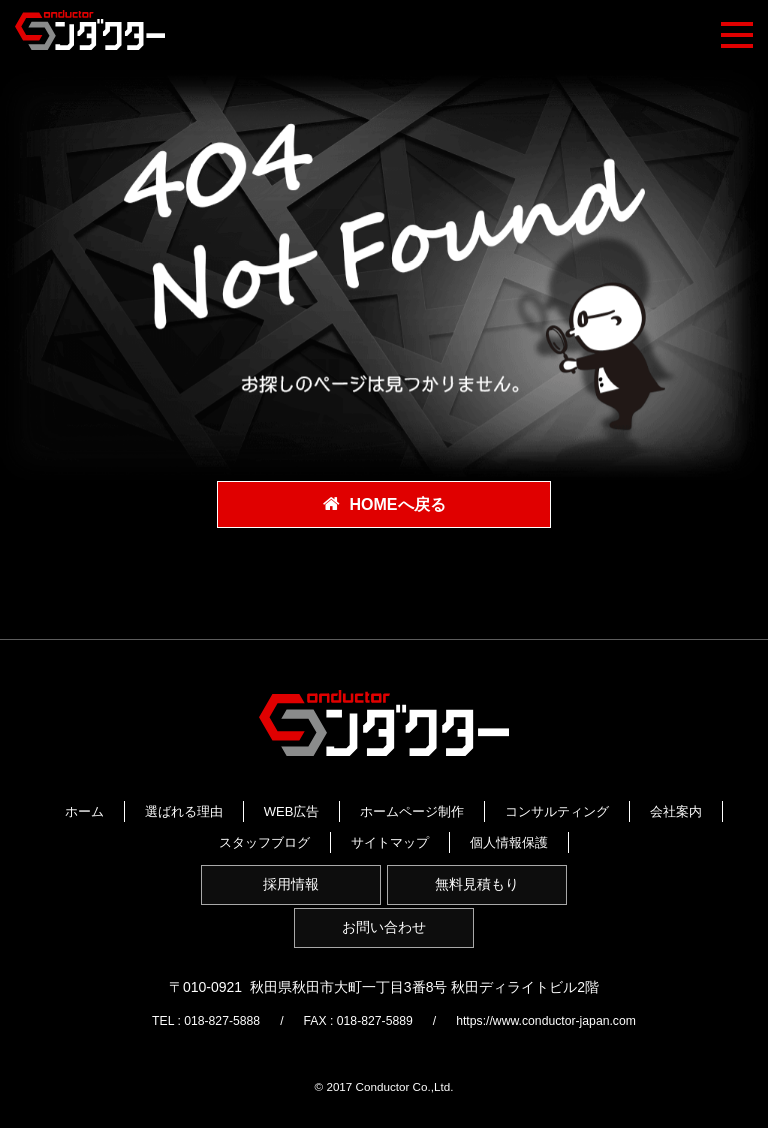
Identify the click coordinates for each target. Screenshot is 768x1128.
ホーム (203, 808)
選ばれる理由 (303, 808)
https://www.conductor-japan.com (562, 1052)
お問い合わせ (384, 956)
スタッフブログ (502, 831)
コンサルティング (271, 831)
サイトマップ (324, 854)
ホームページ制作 (531, 808)
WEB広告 (411, 808)
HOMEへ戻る (398, 505)
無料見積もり (482, 906)
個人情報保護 (443, 854)
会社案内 (390, 831)
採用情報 (286, 906)
